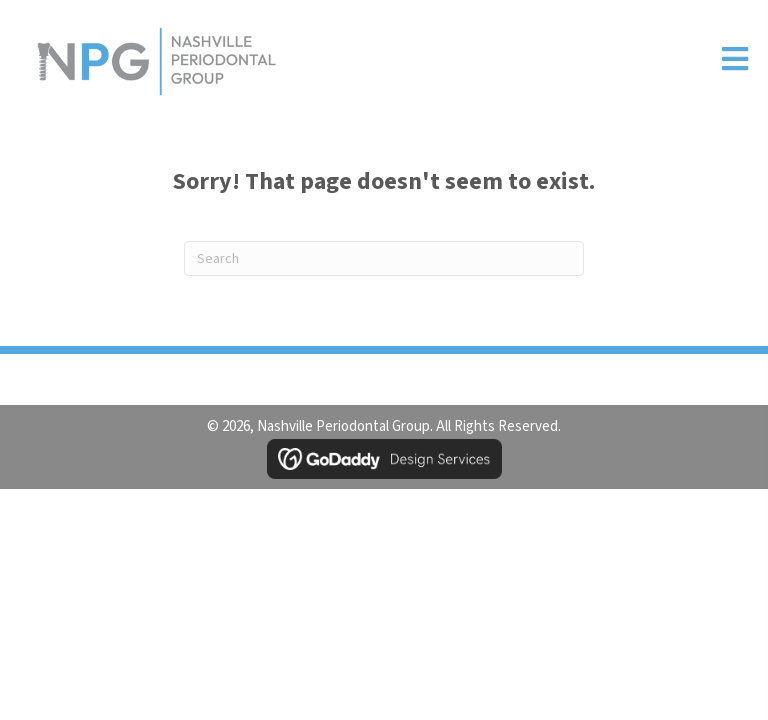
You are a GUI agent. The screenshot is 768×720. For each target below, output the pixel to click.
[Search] (384, 258)
